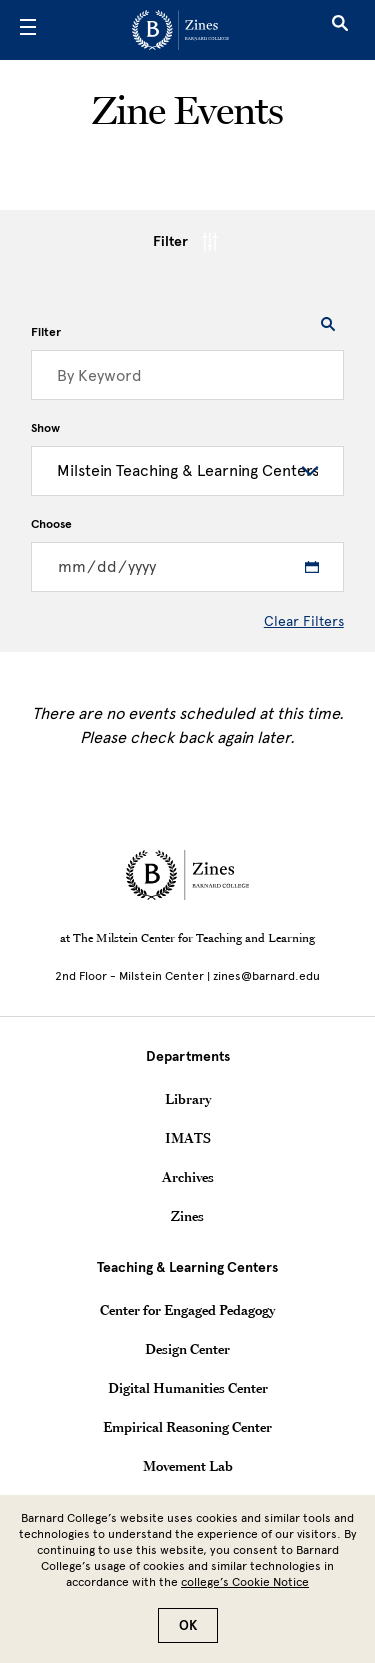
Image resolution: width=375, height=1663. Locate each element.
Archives (188, 1177)
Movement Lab (188, 1466)
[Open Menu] (28, 30)
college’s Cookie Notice (245, 1582)
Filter (187, 242)
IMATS (188, 1138)
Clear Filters (304, 621)
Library (188, 1099)
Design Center (187, 1349)
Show (45, 428)
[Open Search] (340, 30)
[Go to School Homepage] (180, 30)
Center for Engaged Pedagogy (187, 1310)
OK (188, 1625)
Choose (51, 524)
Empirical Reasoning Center (187, 1427)
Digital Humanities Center (188, 1388)
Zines (187, 1216)
